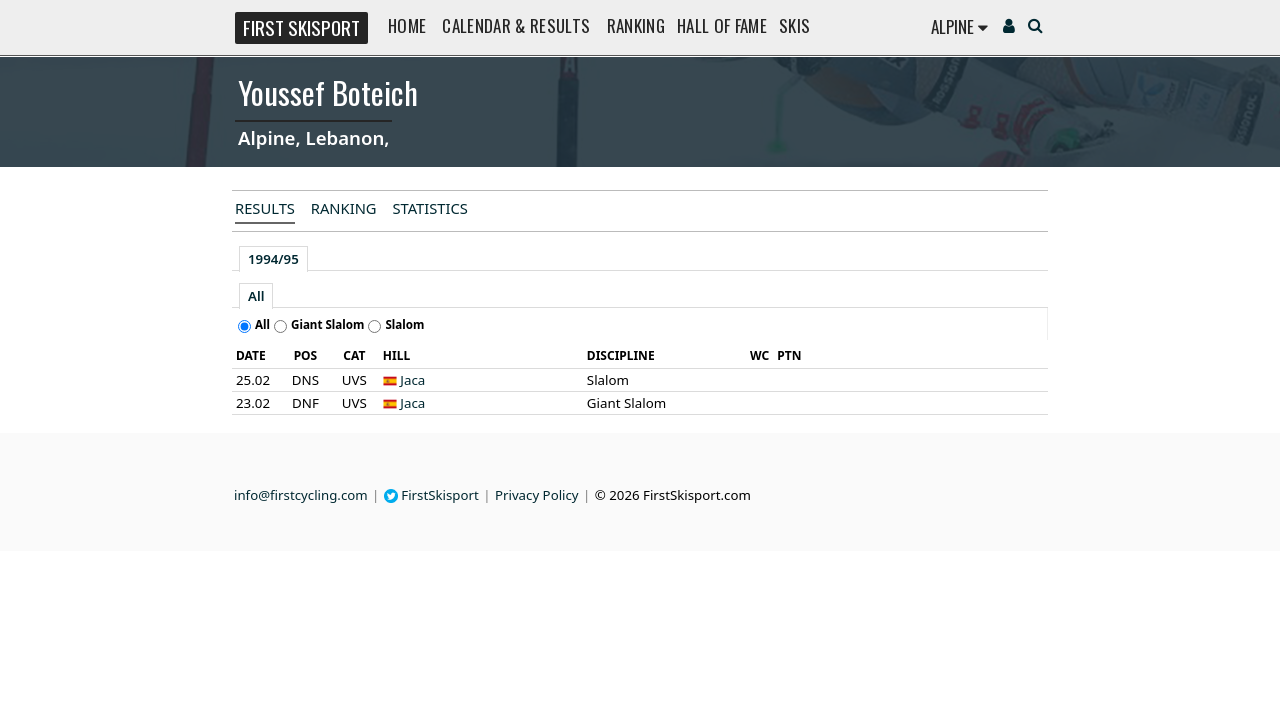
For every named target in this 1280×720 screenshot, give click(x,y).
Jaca (412, 380)
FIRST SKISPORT (301, 27)
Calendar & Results (516, 25)
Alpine (959, 26)
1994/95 (273, 259)
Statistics (430, 208)
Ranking (636, 25)
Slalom (404, 324)
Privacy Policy (537, 495)
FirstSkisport (431, 495)
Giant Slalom (327, 324)
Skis (794, 25)
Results (265, 208)
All (256, 296)
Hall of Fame (722, 25)
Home (407, 25)
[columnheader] (256, 356)
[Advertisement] (105, 296)
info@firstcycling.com (301, 495)
